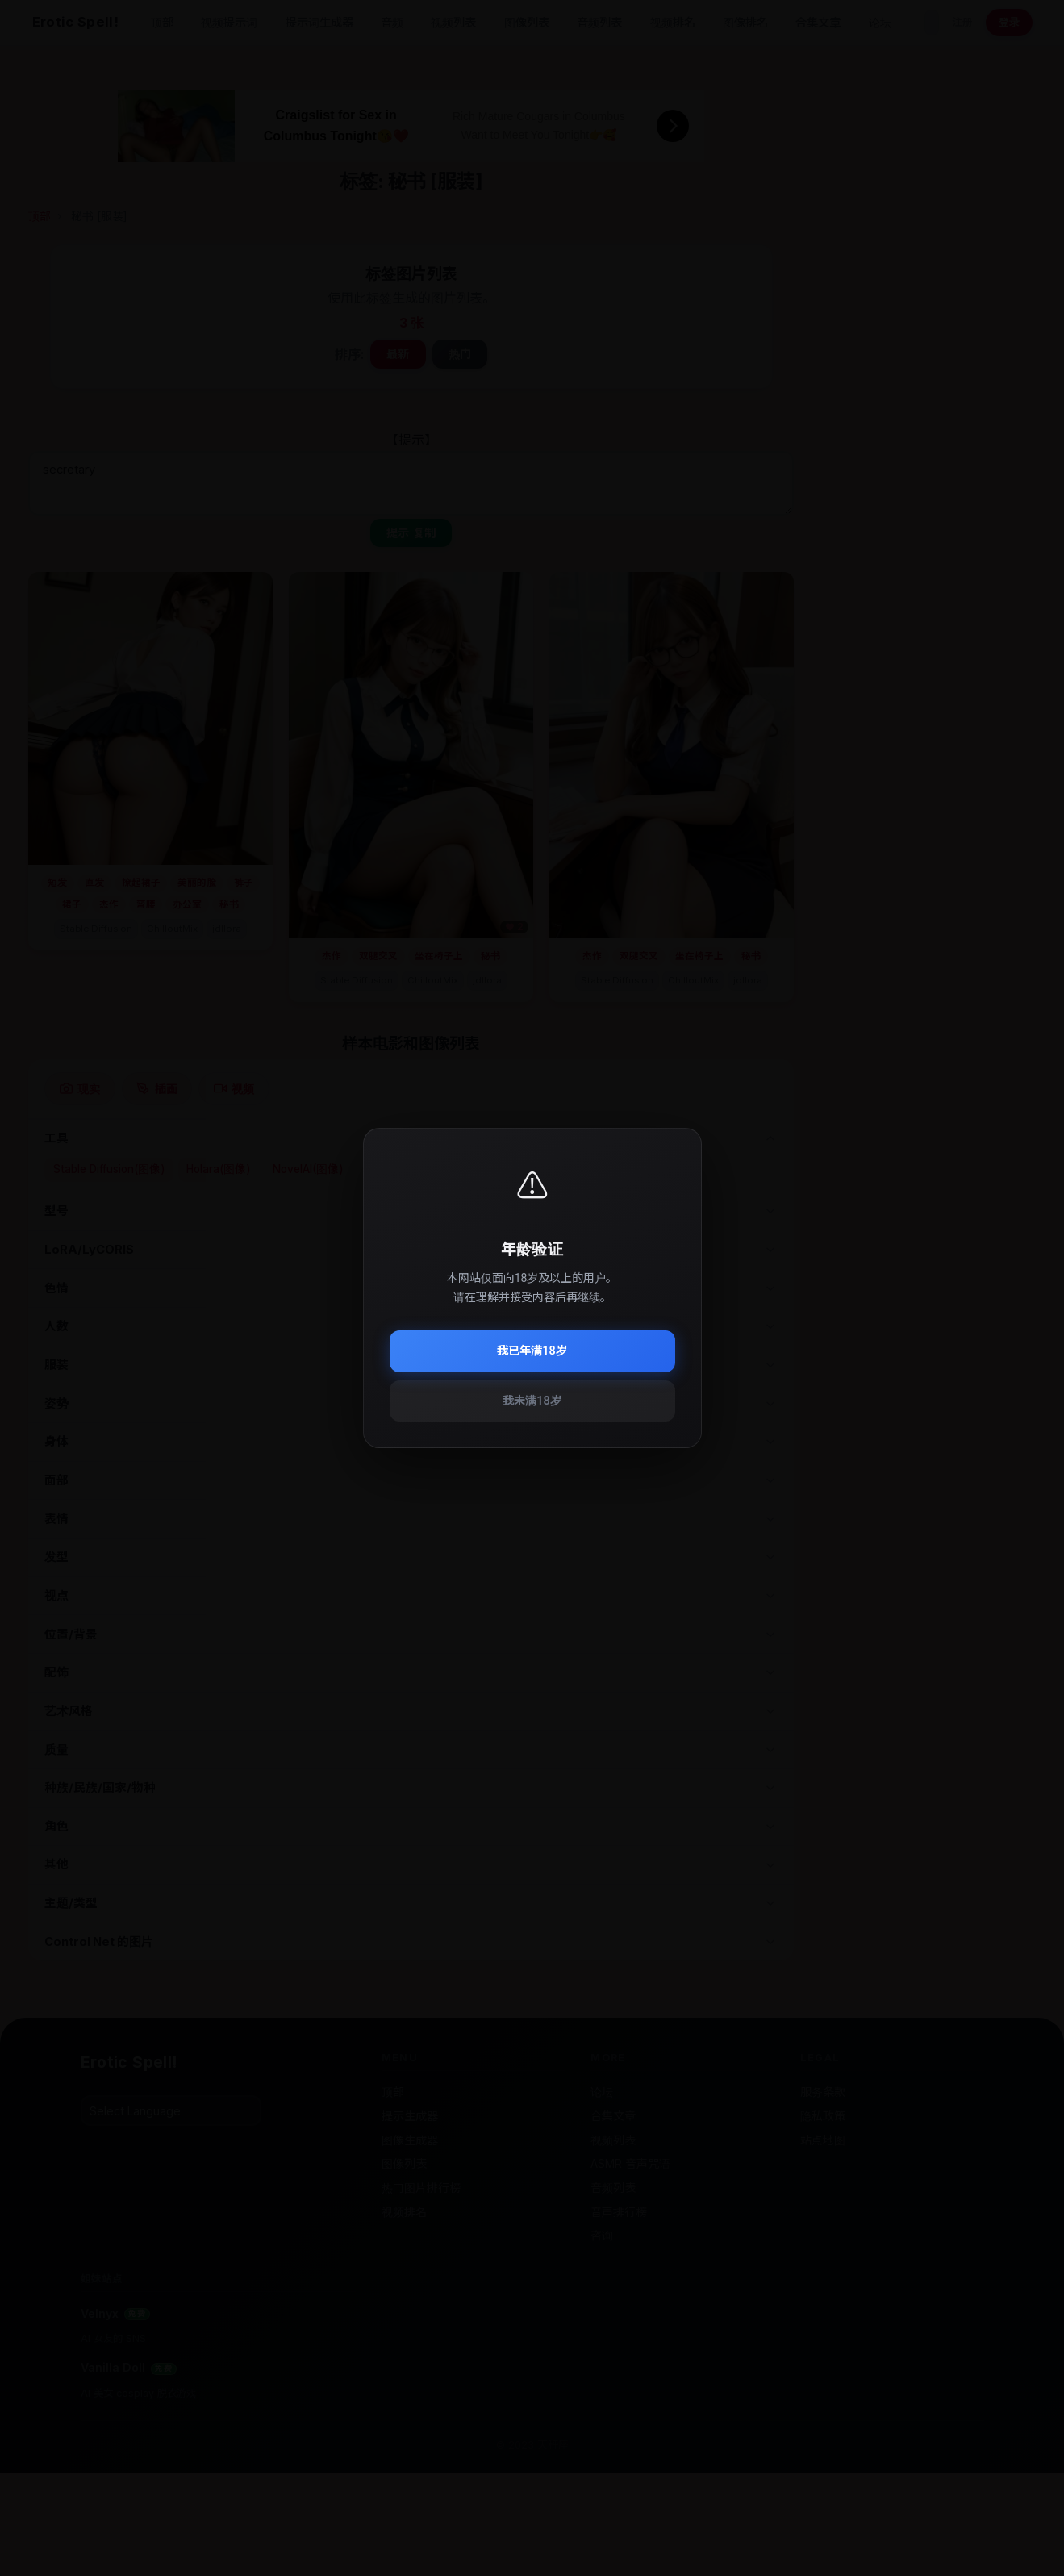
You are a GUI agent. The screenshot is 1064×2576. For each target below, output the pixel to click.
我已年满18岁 (531, 1351)
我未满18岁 (532, 1401)
